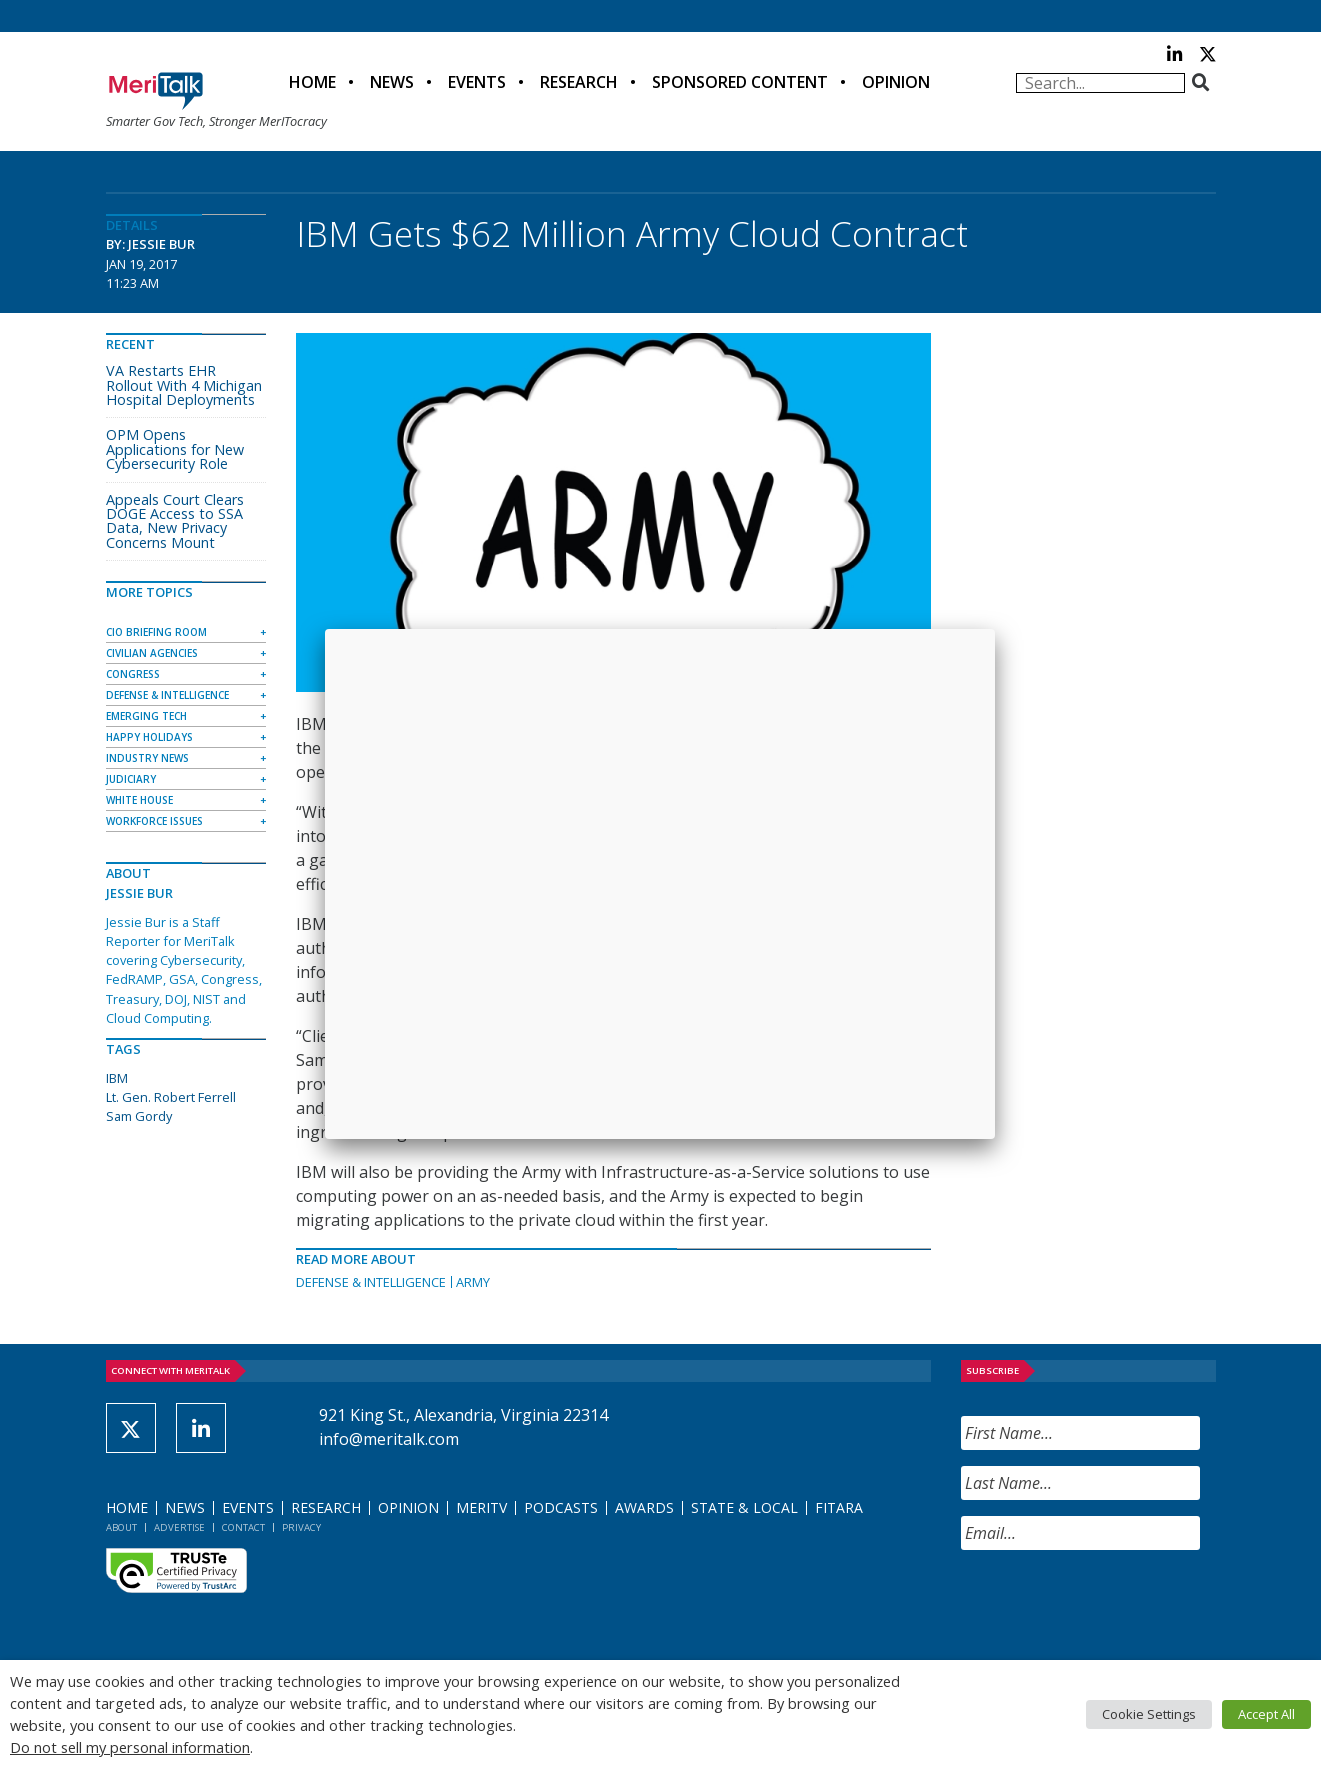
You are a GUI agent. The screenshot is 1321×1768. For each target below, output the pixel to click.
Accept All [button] (1266, 1714)
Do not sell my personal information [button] (130, 1747)
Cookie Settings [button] (1149, 1714)
